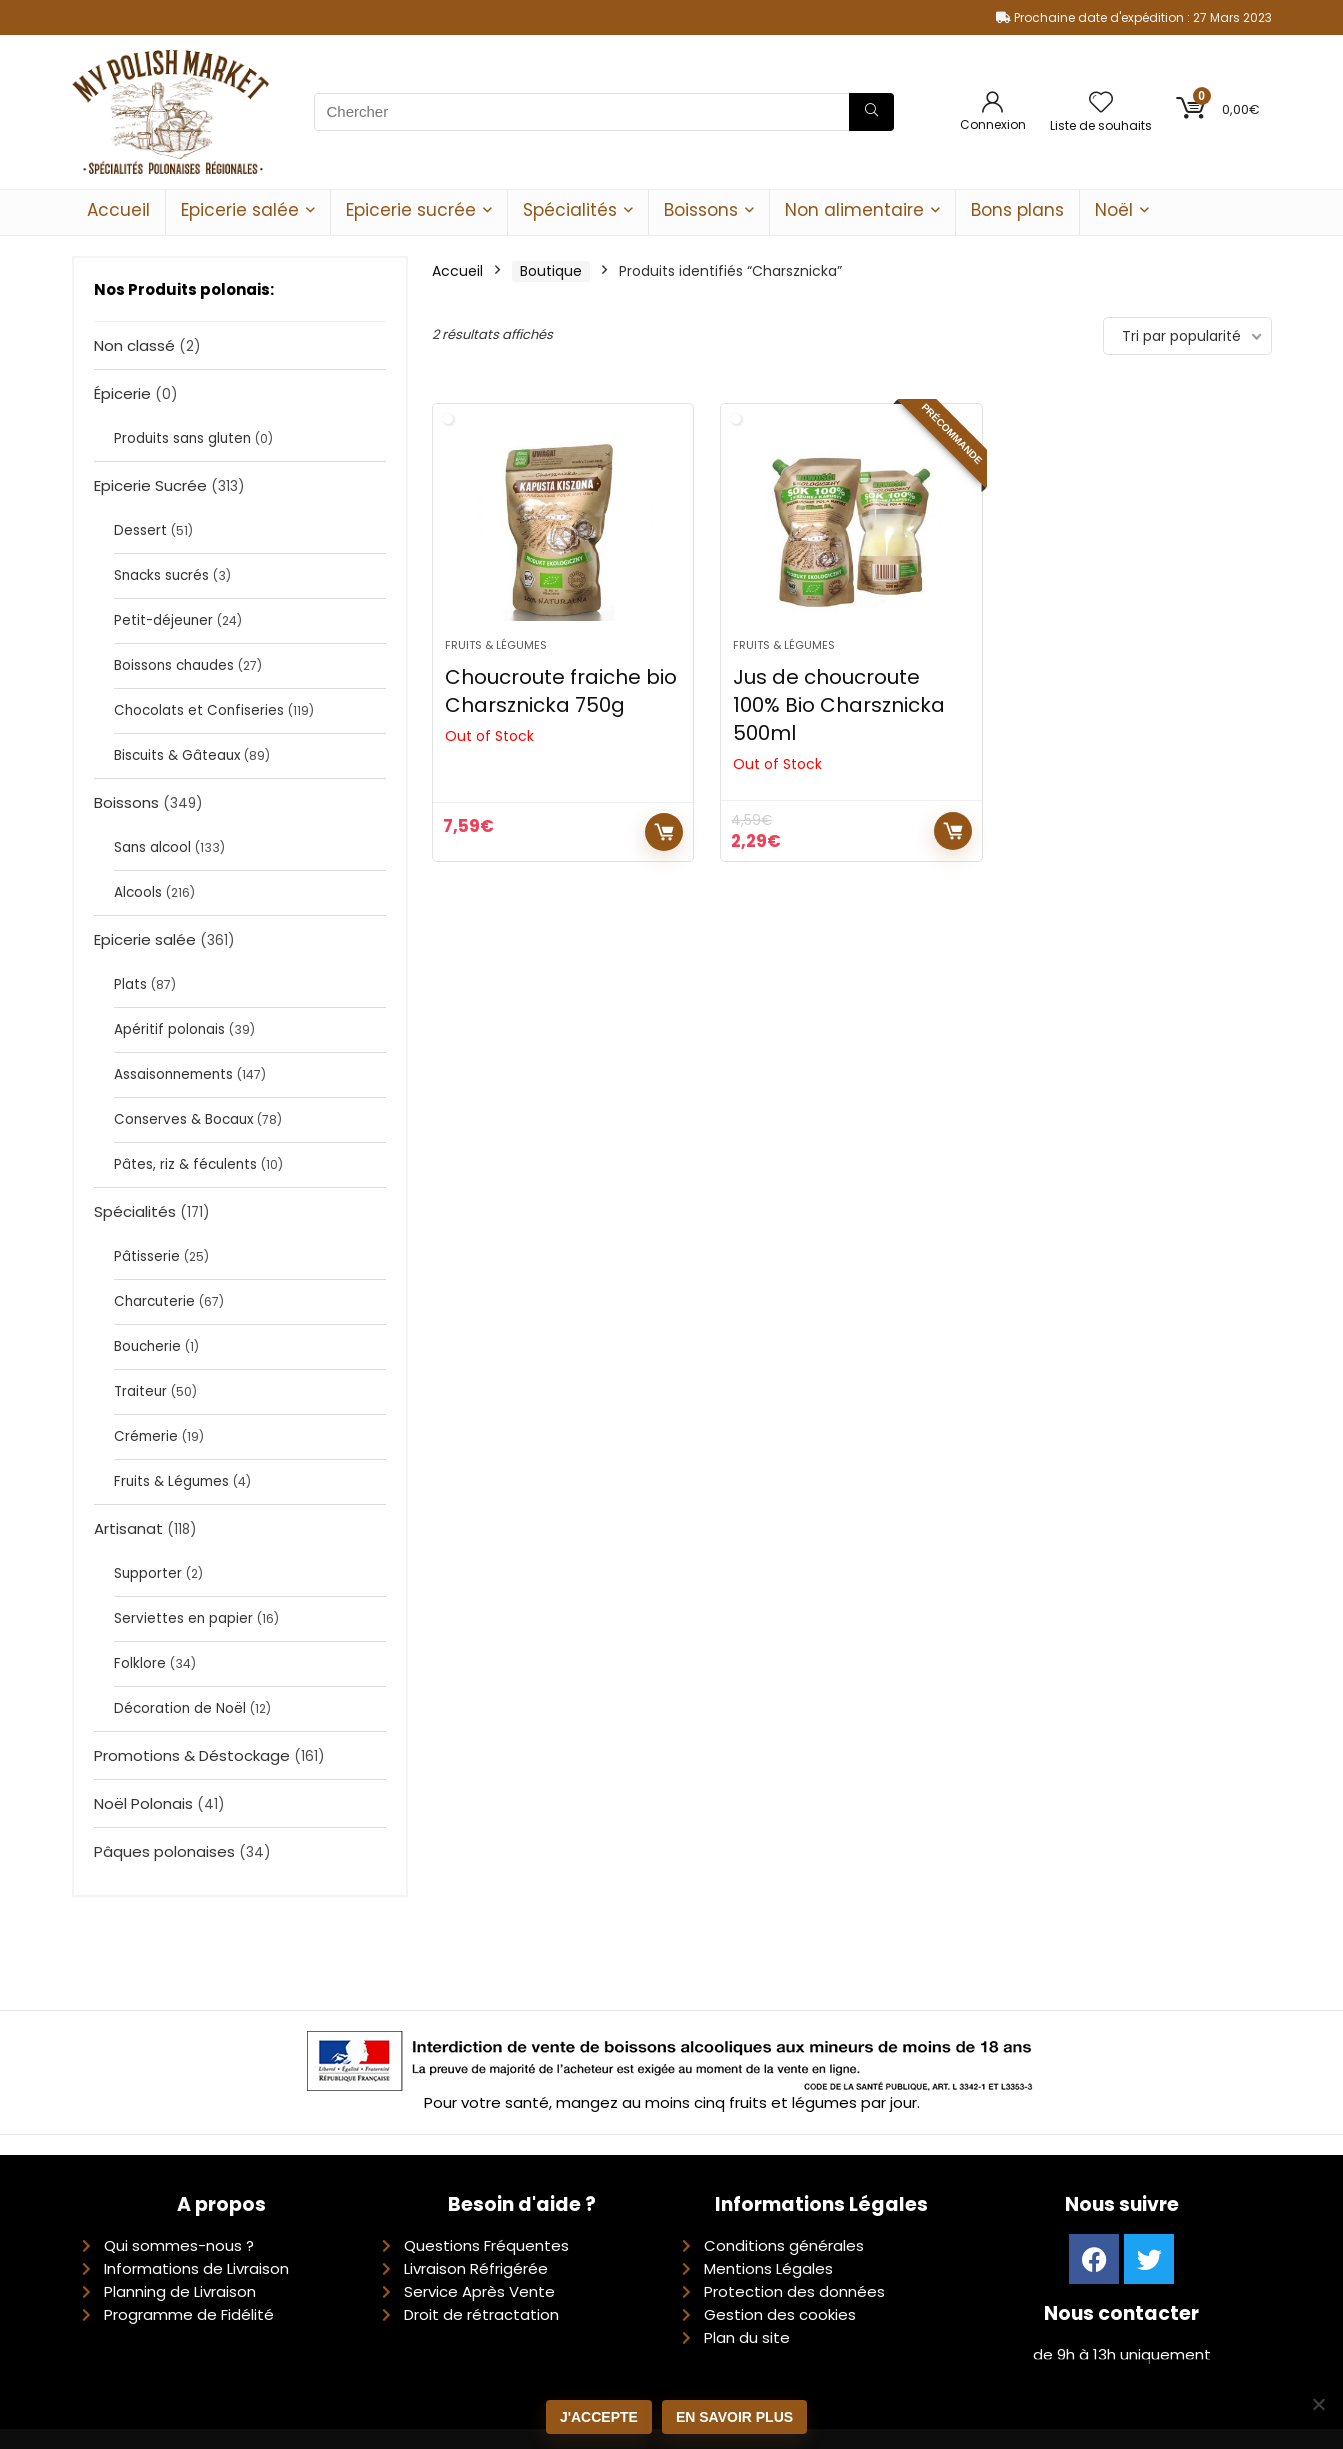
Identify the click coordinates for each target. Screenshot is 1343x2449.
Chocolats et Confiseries (199, 710)
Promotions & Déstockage (192, 1755)
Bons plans (1017, 210)
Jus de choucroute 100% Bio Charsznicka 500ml (839, 705)
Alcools (138, 892)
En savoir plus (734, 2417)
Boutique (551, 271)
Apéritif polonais (169, 1029)
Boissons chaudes (174, 665)
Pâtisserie (147, 1256)
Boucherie (147, 1346)
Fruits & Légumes (171, 1481)
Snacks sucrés (161, 575)
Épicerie (122, 393)
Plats (130, 984)
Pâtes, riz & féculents (185, 1164)
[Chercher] (871, 112)
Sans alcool (152, 847)
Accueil (118, 210)
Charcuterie (154, 1301)
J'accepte (599, 2417)
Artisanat (128, 1528)
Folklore (140, 1663)
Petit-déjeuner (163, 620)
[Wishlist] (1101, 103)
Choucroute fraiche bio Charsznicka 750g (561, 691)
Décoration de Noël (180, 1708)
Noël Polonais (143, 1803)
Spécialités (570, 210)
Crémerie (146, 1436)
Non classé (134, 345)
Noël (1114, 210)
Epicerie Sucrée (150, 485)
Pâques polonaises (164, 1851)
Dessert (140, 530)
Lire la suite (664, 832)
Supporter (148, 1573)
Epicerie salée (240, 210)
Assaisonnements (173, 1074)
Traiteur (140, 1391)
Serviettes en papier (183, 1618)
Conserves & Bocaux (183, 1119)
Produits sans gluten (182, 438)
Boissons (701, 210)
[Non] (1318, 2404)
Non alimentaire (854, 210)
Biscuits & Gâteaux (177, 755)
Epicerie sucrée (411, 210)
